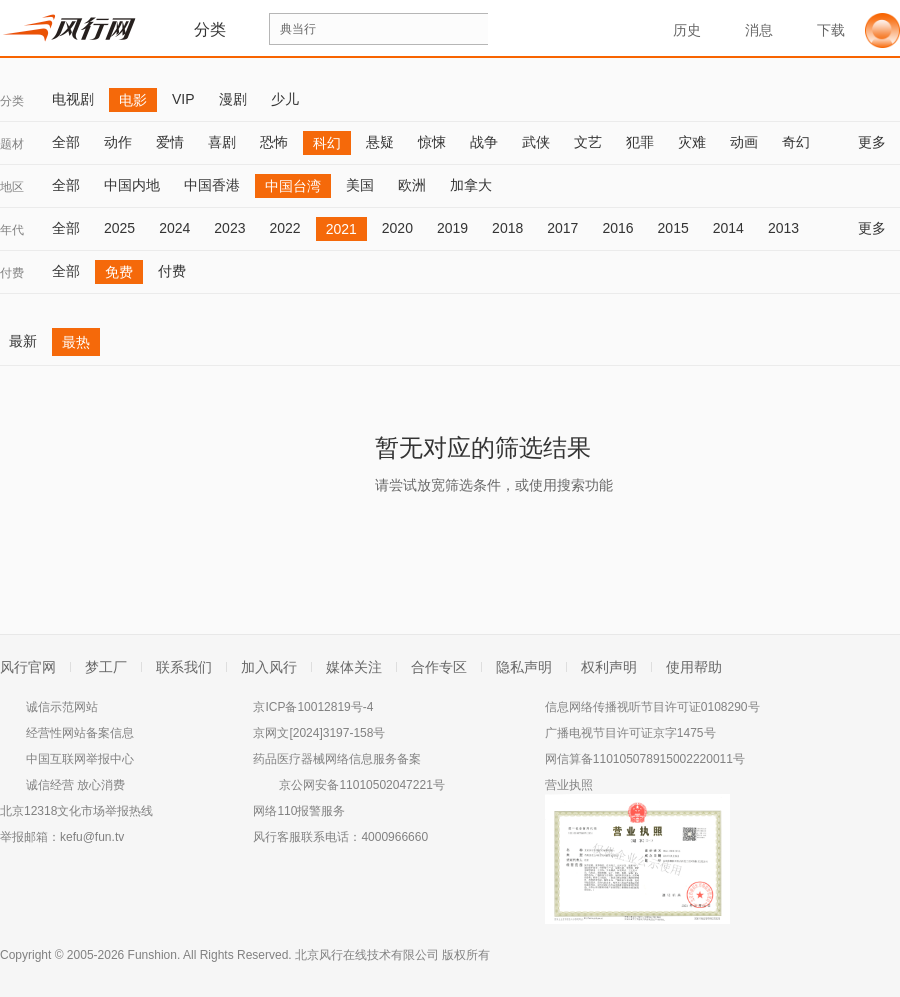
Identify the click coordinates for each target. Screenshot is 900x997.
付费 (12, 273)
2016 (617, 228)
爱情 (170, 142)
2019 (452, 228)
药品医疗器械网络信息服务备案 (337, 759)
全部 (66, 142)
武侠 (536, 142)
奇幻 (796, 142)
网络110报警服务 (299, 811)
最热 (76, 342)
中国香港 (212, 185)
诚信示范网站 (62, 707)
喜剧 (222, 142)
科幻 (327, 143)
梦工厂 (106, 667)
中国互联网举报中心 (80, 759)
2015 (673, 228)
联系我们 (184, 667)
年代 (12, 230)
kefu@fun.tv (92, 837)
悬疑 (380, 142)
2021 (341, 229)
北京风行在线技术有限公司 (367, 955)
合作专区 (439, 667)
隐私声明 (524, 667)
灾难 (692, 142)
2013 (783, 228)
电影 (133, 100)
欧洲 (412, 185)
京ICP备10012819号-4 (313, 707)
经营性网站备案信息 (80, 733)
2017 (562, 228)
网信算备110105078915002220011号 (645, 759)
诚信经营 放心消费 (75, 785)
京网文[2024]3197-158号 (319, 733)
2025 (119, 228)
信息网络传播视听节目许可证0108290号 (652, 707)
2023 (229, 228)
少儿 (285, 99)
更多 (879, 142)
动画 (744, 142)
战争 (484, 142)
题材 (12, 144)
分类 (12, 101)
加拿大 (471, 185)
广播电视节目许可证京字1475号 (630, 733)
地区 (12, 187)
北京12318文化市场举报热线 (76, 811)
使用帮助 (694, 667)
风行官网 (28, 667)
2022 (284, 228)
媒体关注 (354, 667)
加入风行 (269, 667)
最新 (23, 341)
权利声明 (609, 667)
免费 (119, 272)
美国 (360, 185)
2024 (174, 228)
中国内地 (132, 185)
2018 (507, 228)
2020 (397, 228)
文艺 (588, 142)
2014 (728, 228)
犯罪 (640, 142)
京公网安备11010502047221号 (361, 785)
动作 (118, 142)
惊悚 (432, 142)
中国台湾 (293, 186)
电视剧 (73, 99)
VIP (183, 99)
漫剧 (233, 99)
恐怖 (274, 142)
